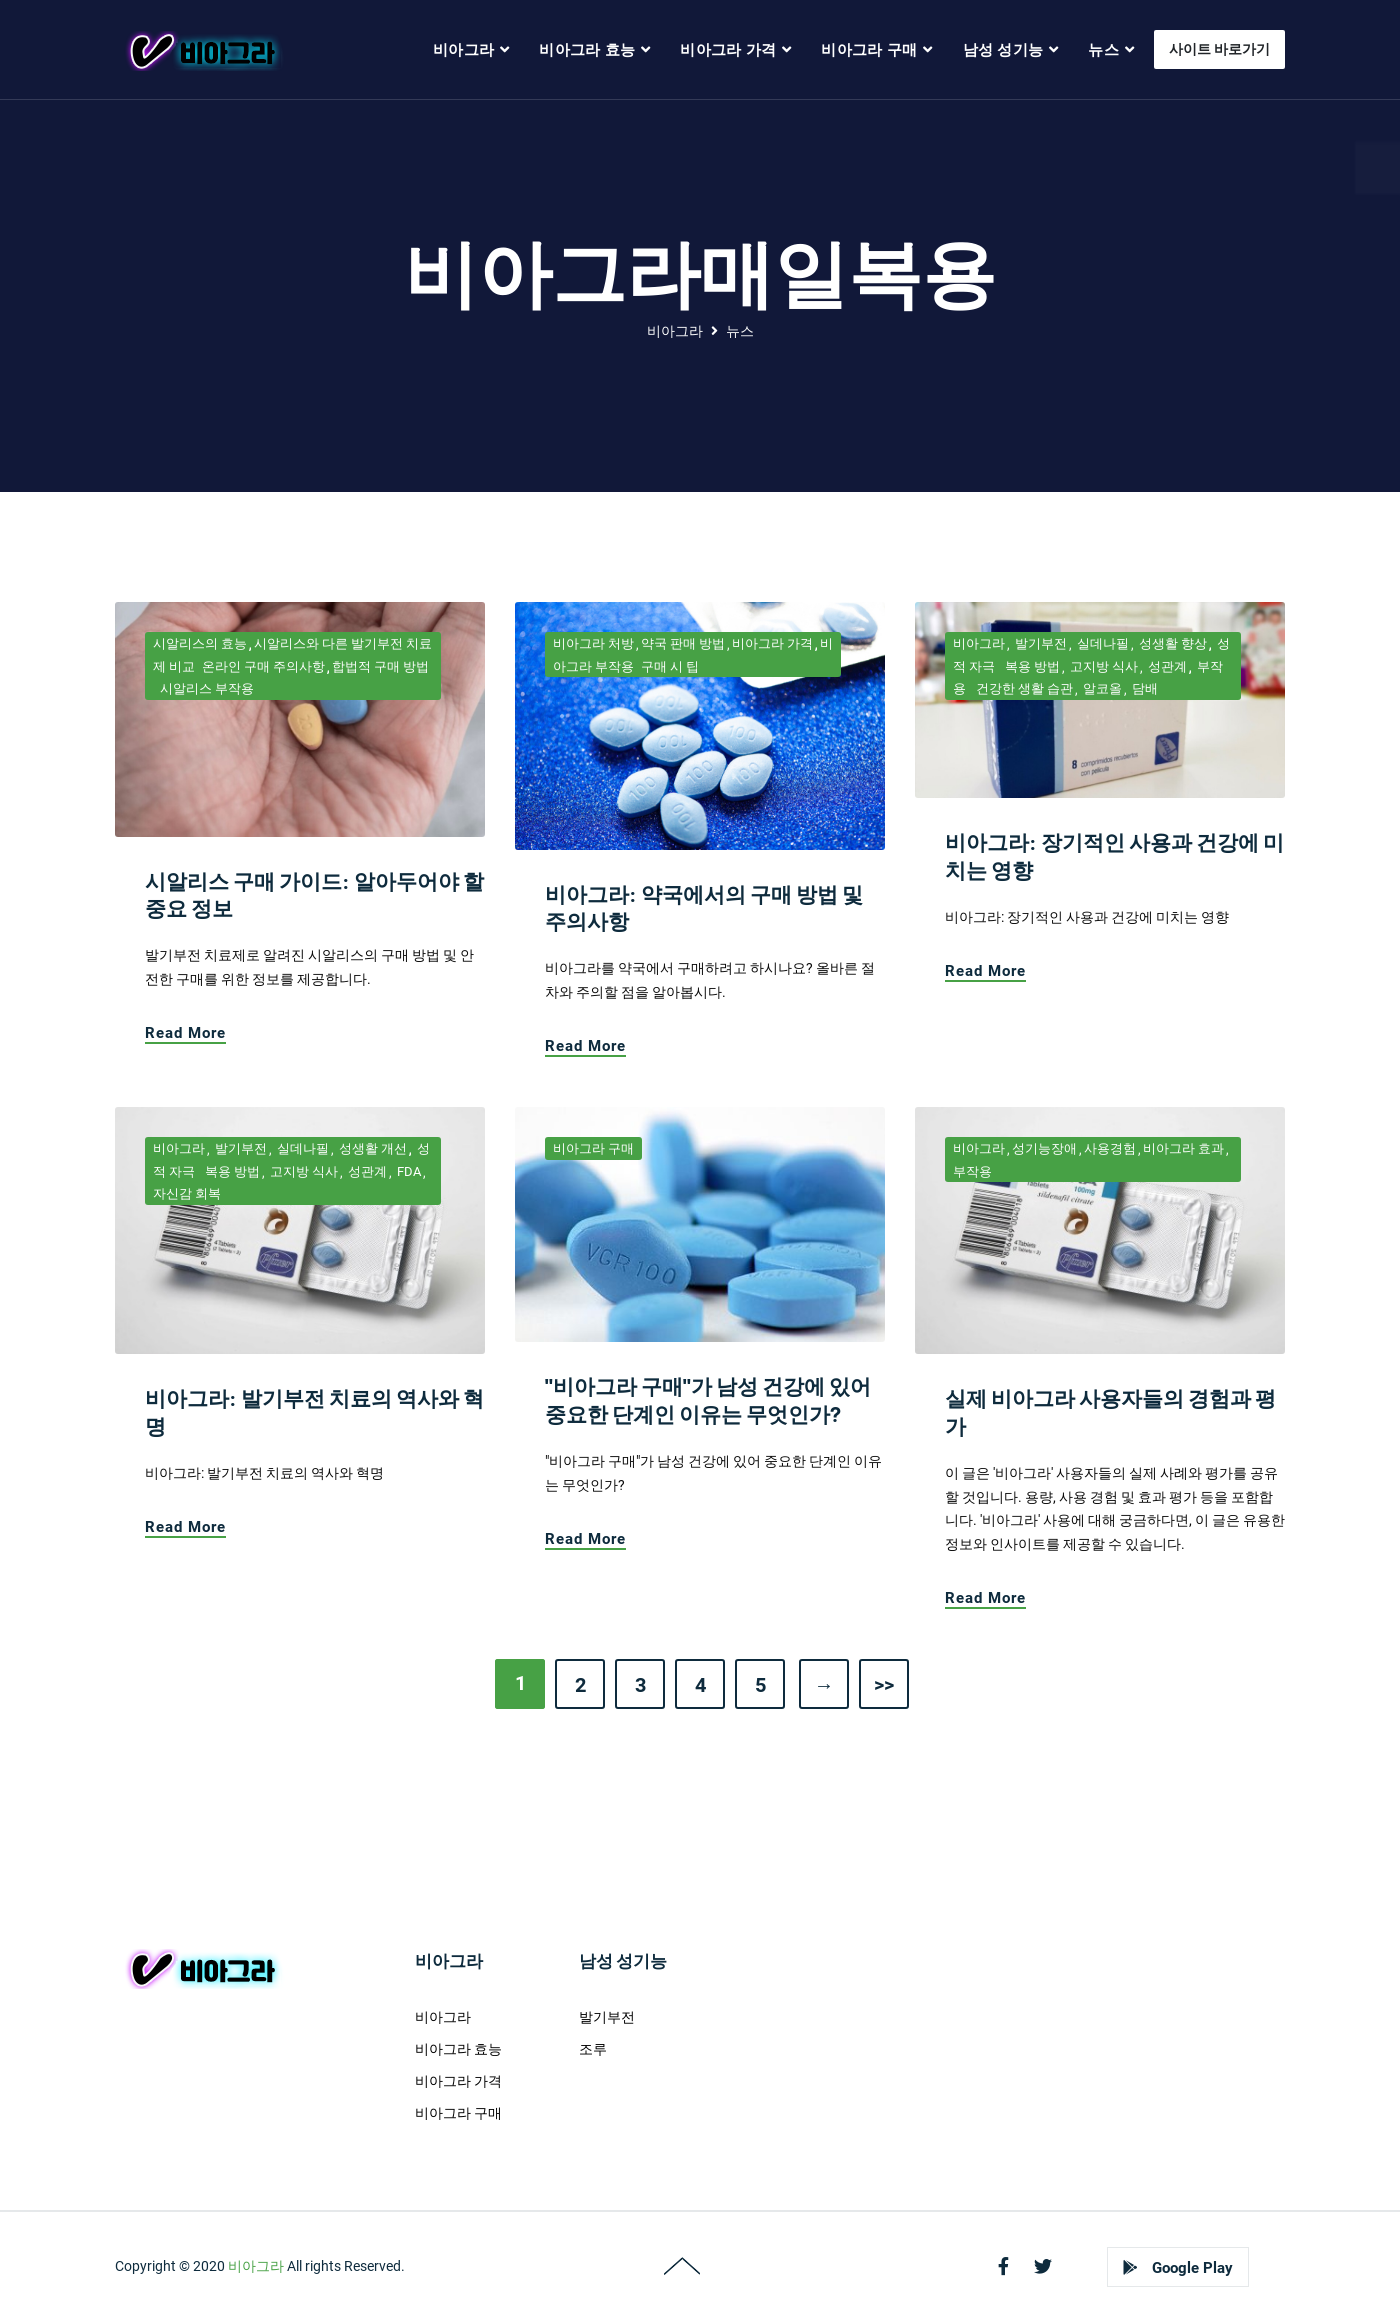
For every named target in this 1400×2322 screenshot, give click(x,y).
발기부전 (1039, 643)
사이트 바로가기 (1219, 49)
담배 (1143, 688)
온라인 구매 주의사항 (263, 666)
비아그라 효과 (1183, 1148)
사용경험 (1110, 1148)
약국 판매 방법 (683, 643)
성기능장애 (1044, 1148)
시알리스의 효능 (200, 643)
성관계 (1166, 666)
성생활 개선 (371, 1148)
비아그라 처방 (593, 643)
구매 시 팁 (670, 666)
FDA (407, 1171)
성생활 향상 (1171, 643)
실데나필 (1101, 643)
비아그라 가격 (772, 643)
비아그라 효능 (458, 2049)
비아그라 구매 (593, 1148)
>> (884, 1685)
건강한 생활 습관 (1023, 688)
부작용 (972, 1171)
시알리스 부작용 (207, 688)
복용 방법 (1031, 666)
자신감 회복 (187, 1193)
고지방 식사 (1102, 666)
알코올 (1101, 688)
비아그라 (675, 331)
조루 (593, 2049)
